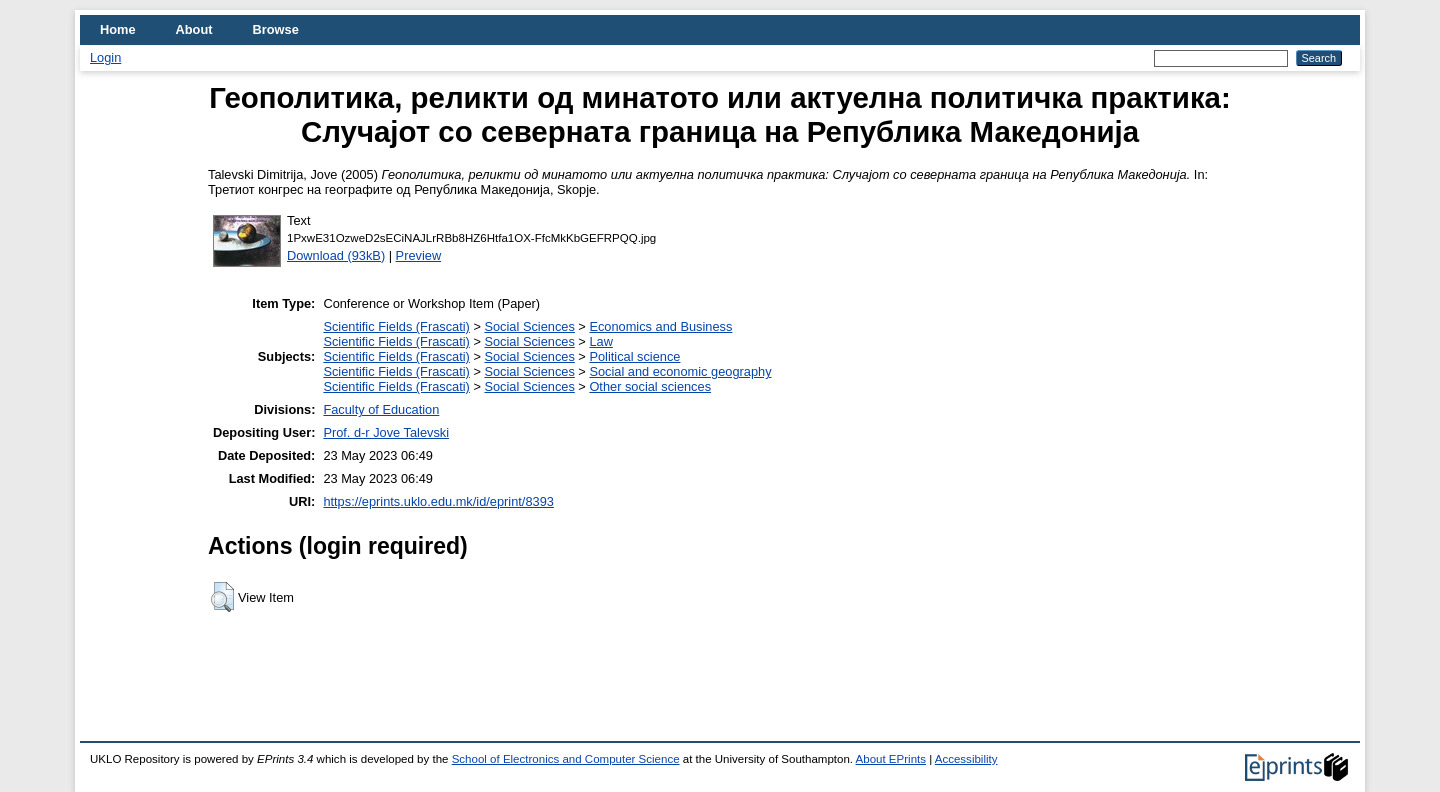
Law (600, 341)
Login (105, 57)
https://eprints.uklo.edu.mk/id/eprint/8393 (438, 501)
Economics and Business (660, 326)
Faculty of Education (381, 409)
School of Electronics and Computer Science (566, 759)
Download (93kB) (336, 255)
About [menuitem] (194, 29)
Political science (634, 356)
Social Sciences (529, 326)
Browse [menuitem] (276, 29)
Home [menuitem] (118, 29)
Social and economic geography (680, 371)
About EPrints (891, 759)
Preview (419, 255)
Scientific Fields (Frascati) (396, 326)
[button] (222, 597)
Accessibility (966, 759)
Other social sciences (650, 386)
